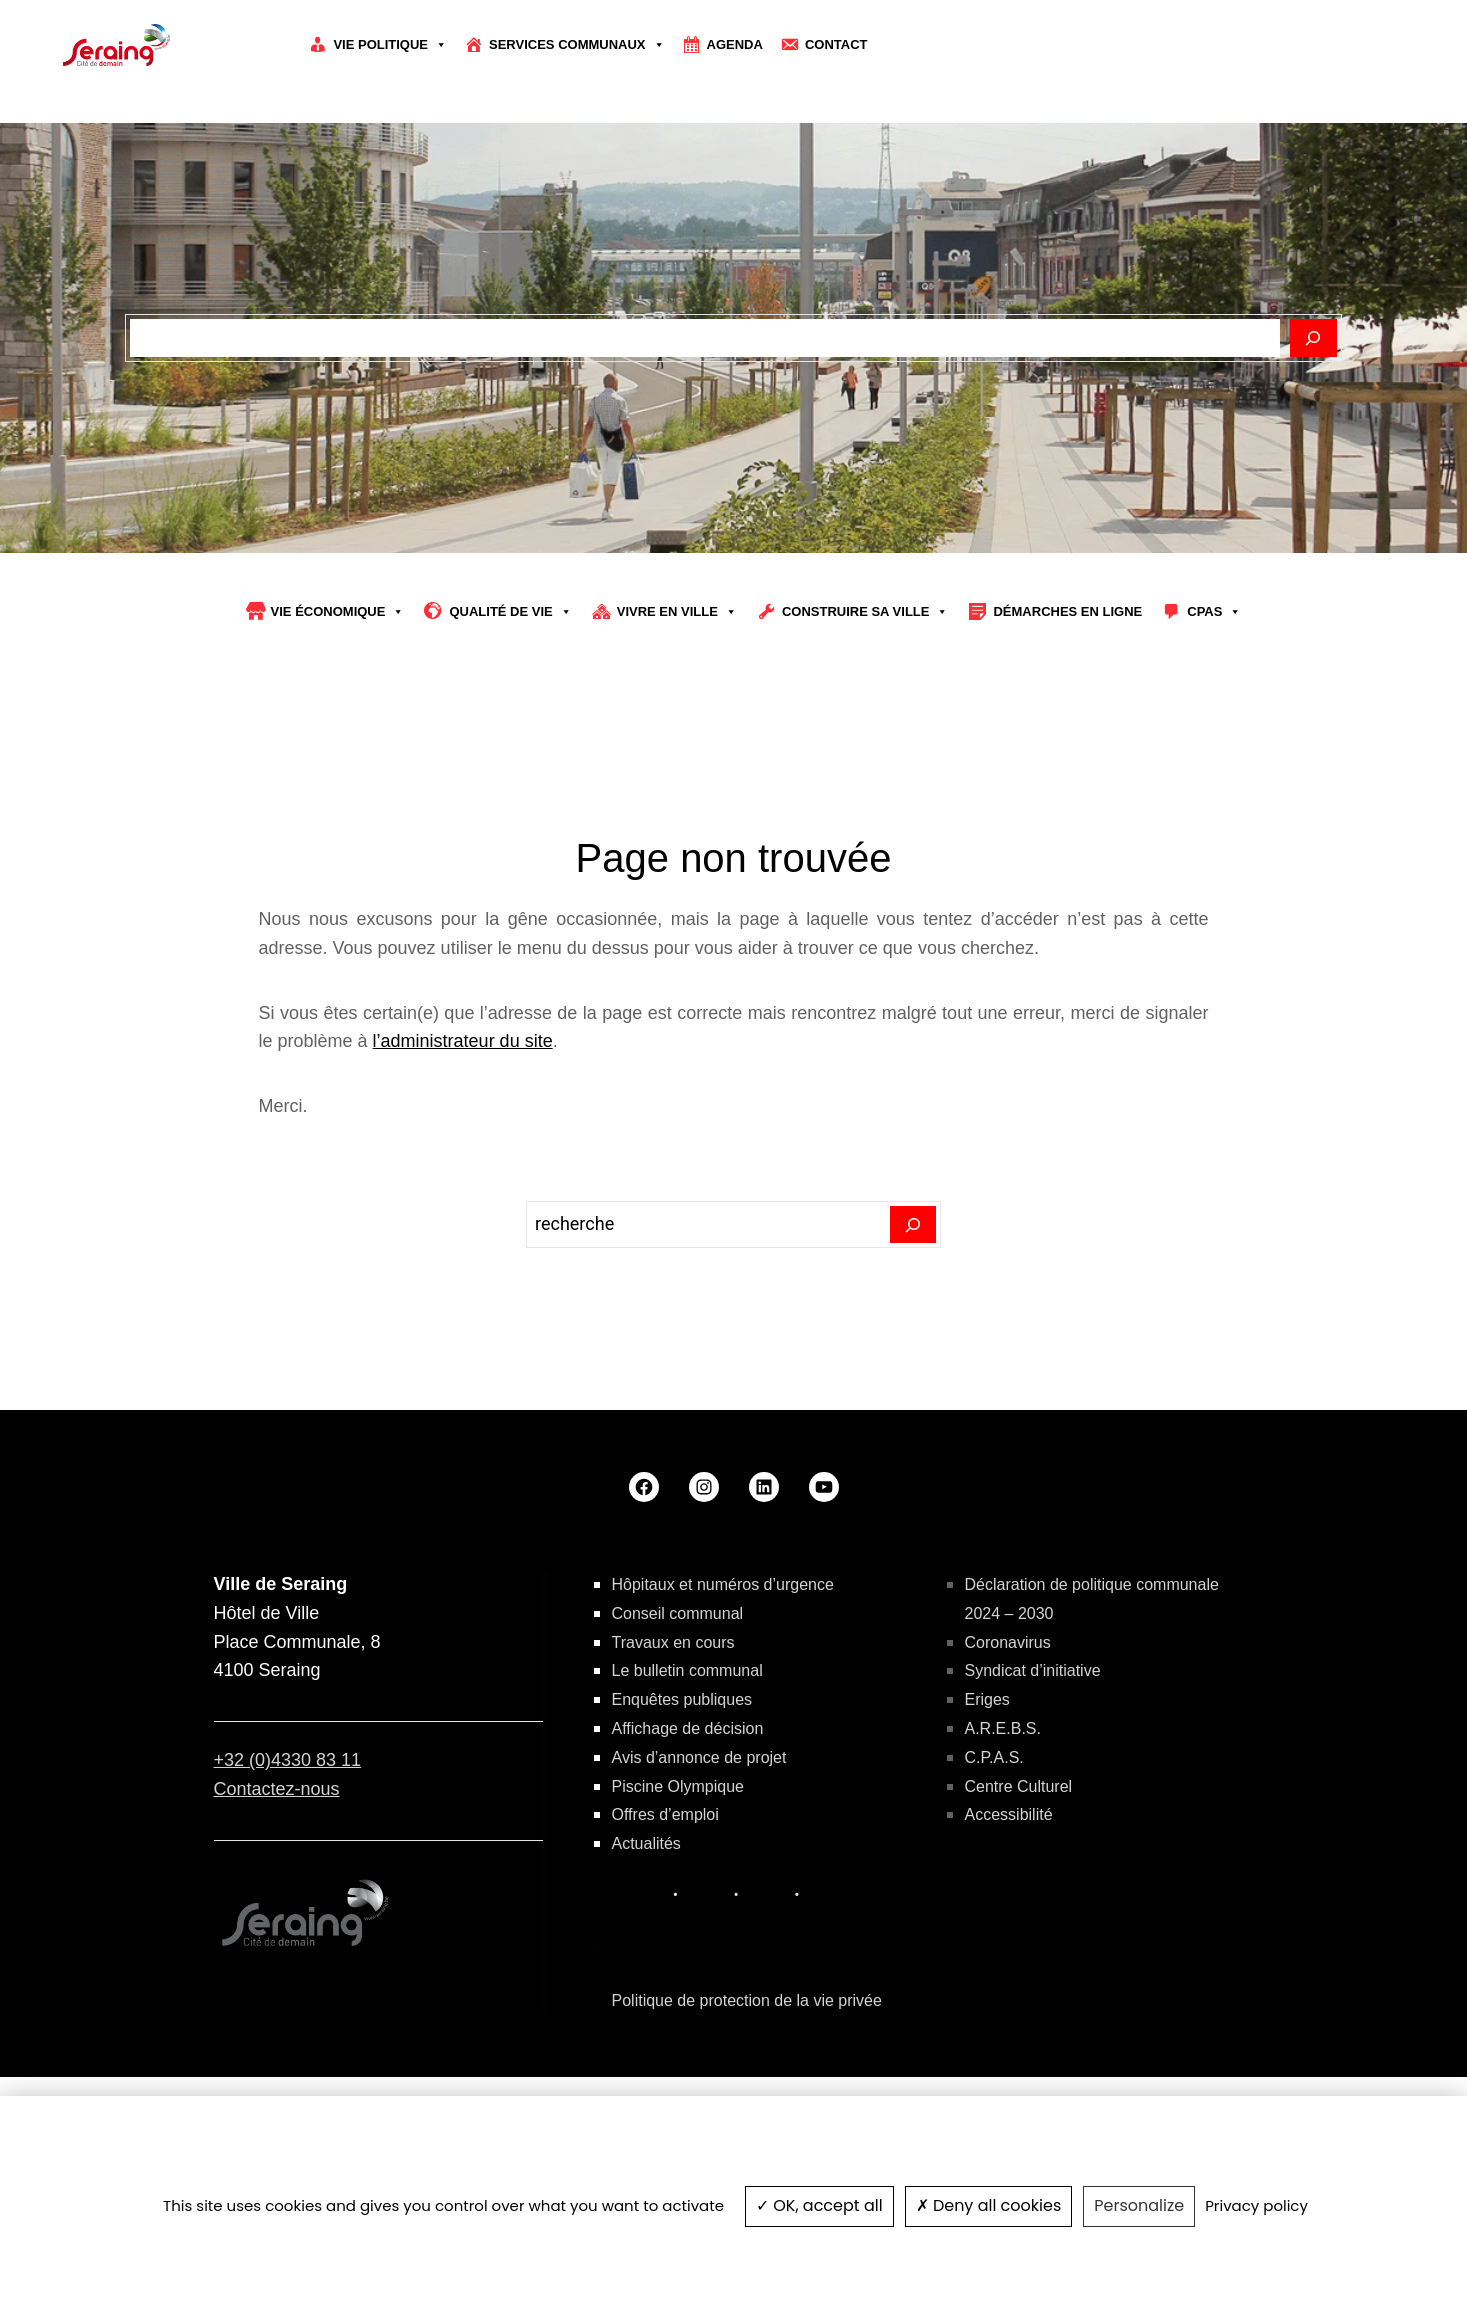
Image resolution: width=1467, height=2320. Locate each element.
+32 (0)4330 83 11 (288, 1867)
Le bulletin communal (687, 1778)
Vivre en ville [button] (677, 719)
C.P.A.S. (994, 1864)
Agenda (735, 44)
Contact (836, 44)
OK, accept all (819, 2205)
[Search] (913, 1332)
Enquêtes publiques (682, 1806)
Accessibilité (1009, 1922)
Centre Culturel (1019, 1893)
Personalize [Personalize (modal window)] (1139, 2205)
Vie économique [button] (338, 719)
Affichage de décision (688, 1835)
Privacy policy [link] (1256, 2205)
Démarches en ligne (1067, 718)
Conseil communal (678, 1720)
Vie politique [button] (390, 45)
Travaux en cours (673, 1749)
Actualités (646, 1950)
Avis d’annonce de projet (699, 1864)
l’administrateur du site (463, 1149)
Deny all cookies (989, 2205)
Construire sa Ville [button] (865, 719)
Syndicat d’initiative (1033, 1778)
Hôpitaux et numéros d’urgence (723, 1691)
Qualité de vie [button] (510, 719)
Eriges (987, 1806)
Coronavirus (1008, 1749)
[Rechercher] (1313, 445)
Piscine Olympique (678, 1893)
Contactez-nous (277, 1896)
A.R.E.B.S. (1003, 1835)
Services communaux (577, 45)
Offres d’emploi (665, 1922)
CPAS (1214, 719)
